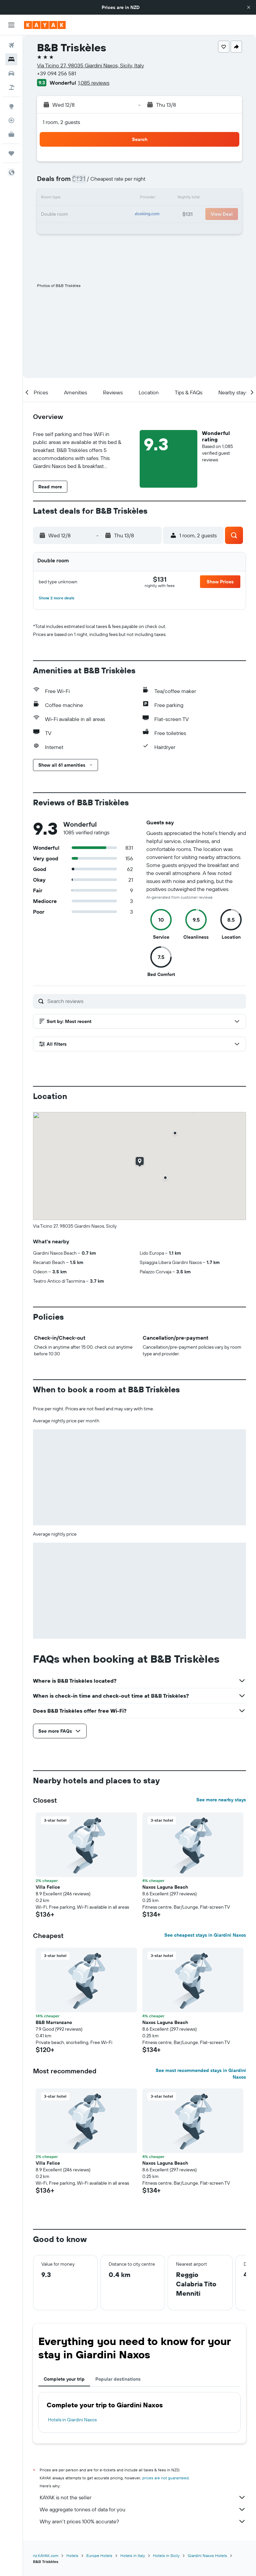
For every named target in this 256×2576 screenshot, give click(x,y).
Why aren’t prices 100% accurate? (143, 2521)
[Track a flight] (11, 120)
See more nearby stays (221, 1800)
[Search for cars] (11, 73)
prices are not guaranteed (165, 2477)
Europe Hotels (99, 2555)
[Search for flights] (11, 45)
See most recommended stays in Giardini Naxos (201, 2073)
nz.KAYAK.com (45, 2555)
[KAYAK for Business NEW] (11, 134)
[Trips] (11, 153)
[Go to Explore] (11, 106)
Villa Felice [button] (48, 1887)
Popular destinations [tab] (118, 2379)
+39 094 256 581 (56, 73)
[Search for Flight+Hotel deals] (11, 87)
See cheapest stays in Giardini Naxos (205, 1935)
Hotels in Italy (132, 2555)
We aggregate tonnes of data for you (143, 2509)
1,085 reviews (93, 82)
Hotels (72, 2555)
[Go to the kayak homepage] (45, 25)
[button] (248, 7)
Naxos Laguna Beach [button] (165, 1887)
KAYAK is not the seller (143, 2497)
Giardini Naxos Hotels (207, 2555)
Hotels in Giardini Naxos (72, 2420)
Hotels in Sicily (166, 2555)
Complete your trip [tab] (64, 2379)
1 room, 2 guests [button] (61, 122)
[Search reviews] (145, 1001)
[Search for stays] (11, 59)
